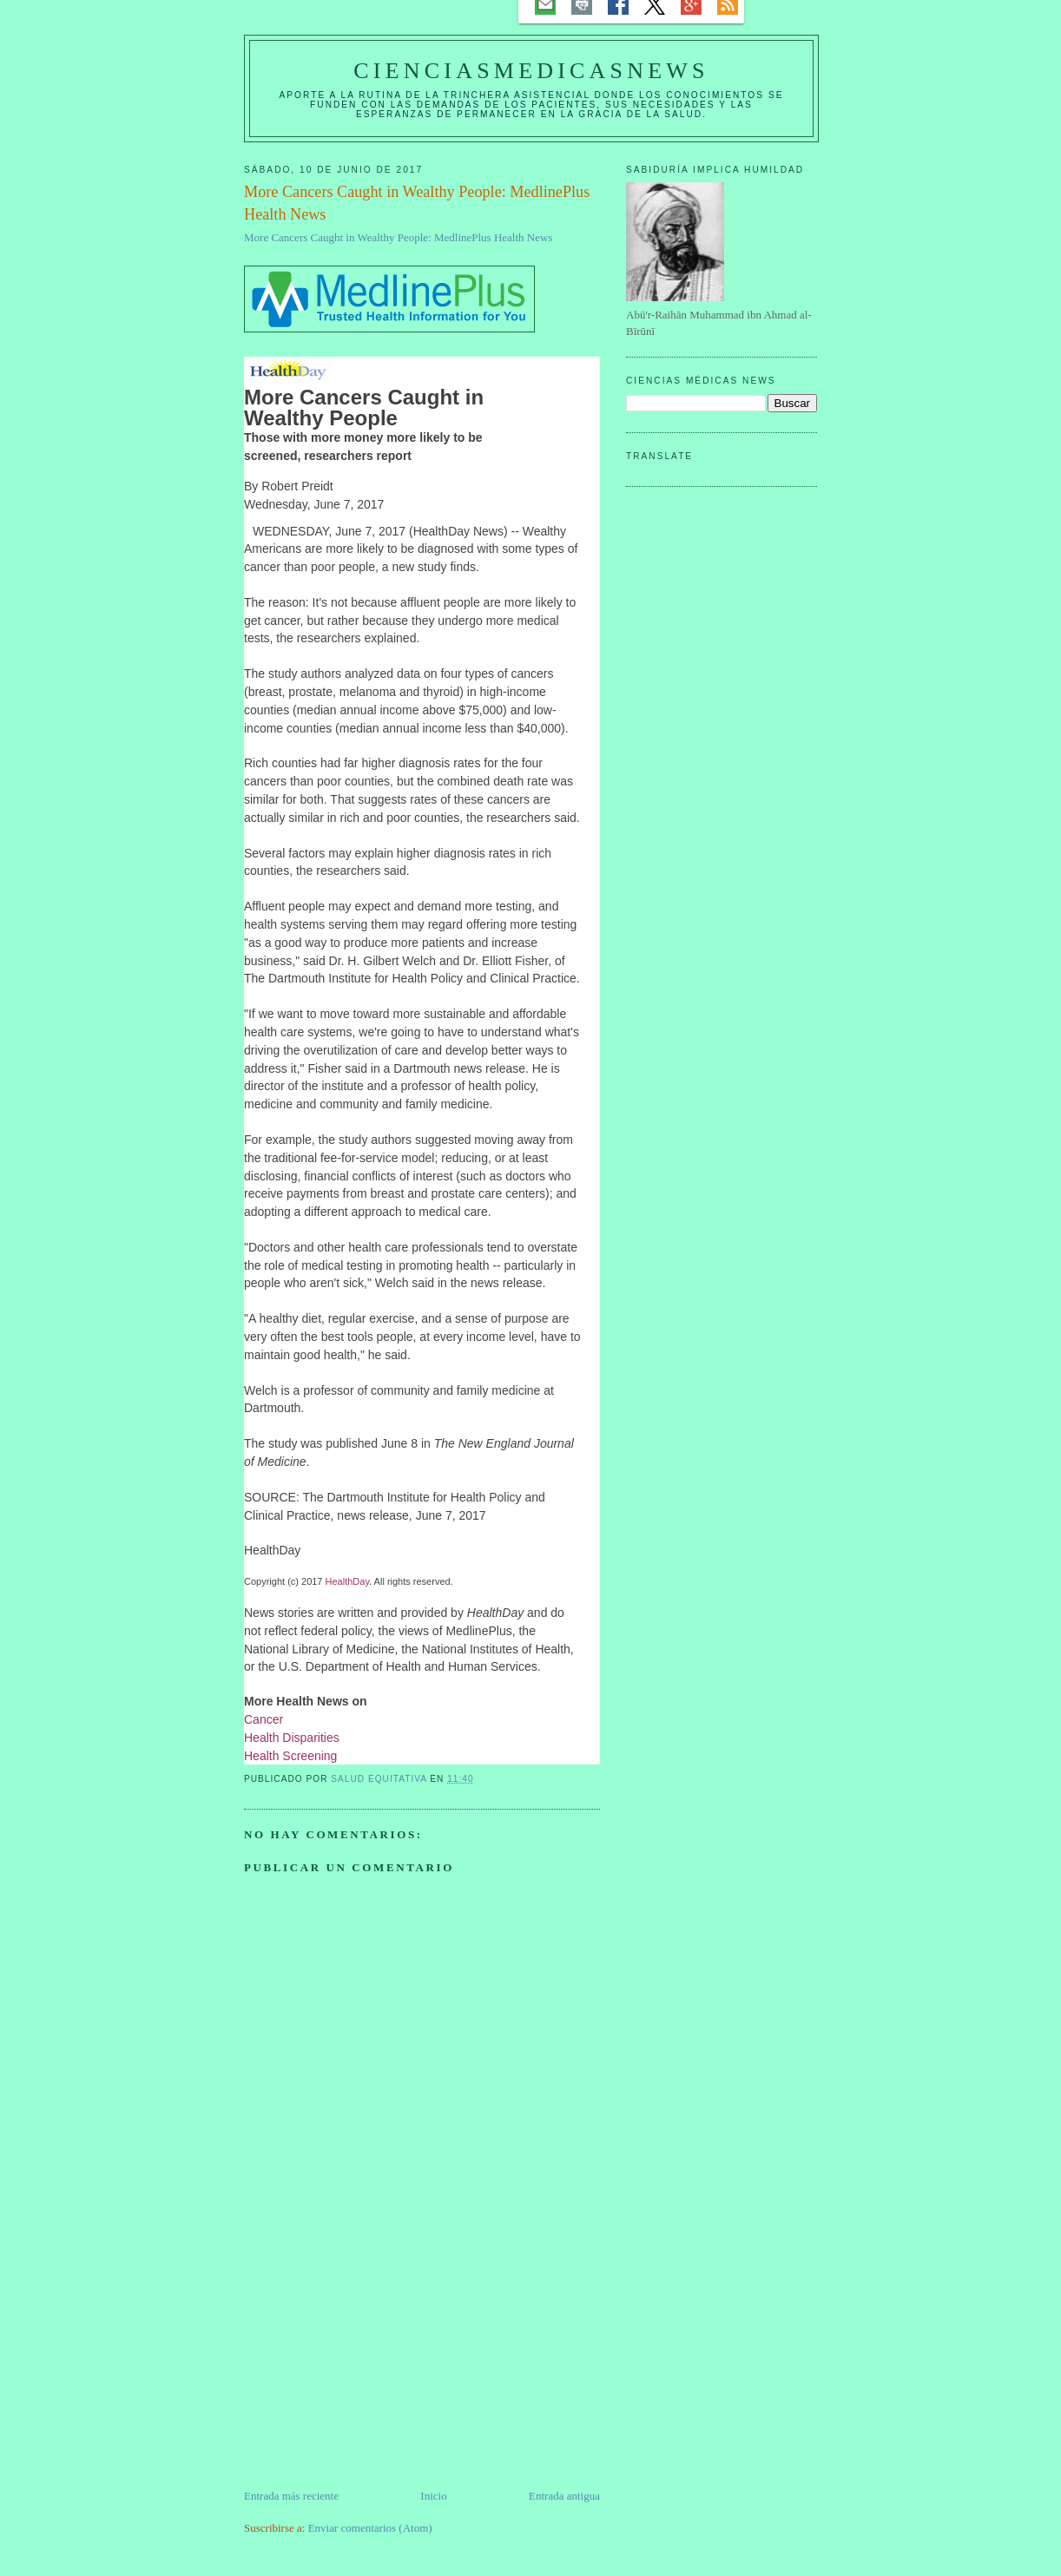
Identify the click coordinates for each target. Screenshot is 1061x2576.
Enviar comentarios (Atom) (370, 2527)
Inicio (433, 2495)
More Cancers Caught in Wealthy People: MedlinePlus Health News (398, 237)
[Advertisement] (374, 2365)
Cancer (263, 1719)
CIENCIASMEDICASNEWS (530, 70)
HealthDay (348, 1581)
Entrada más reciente (291, 2495)
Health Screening (290, 1756)
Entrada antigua (564, 2495)
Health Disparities (291, 1738)
